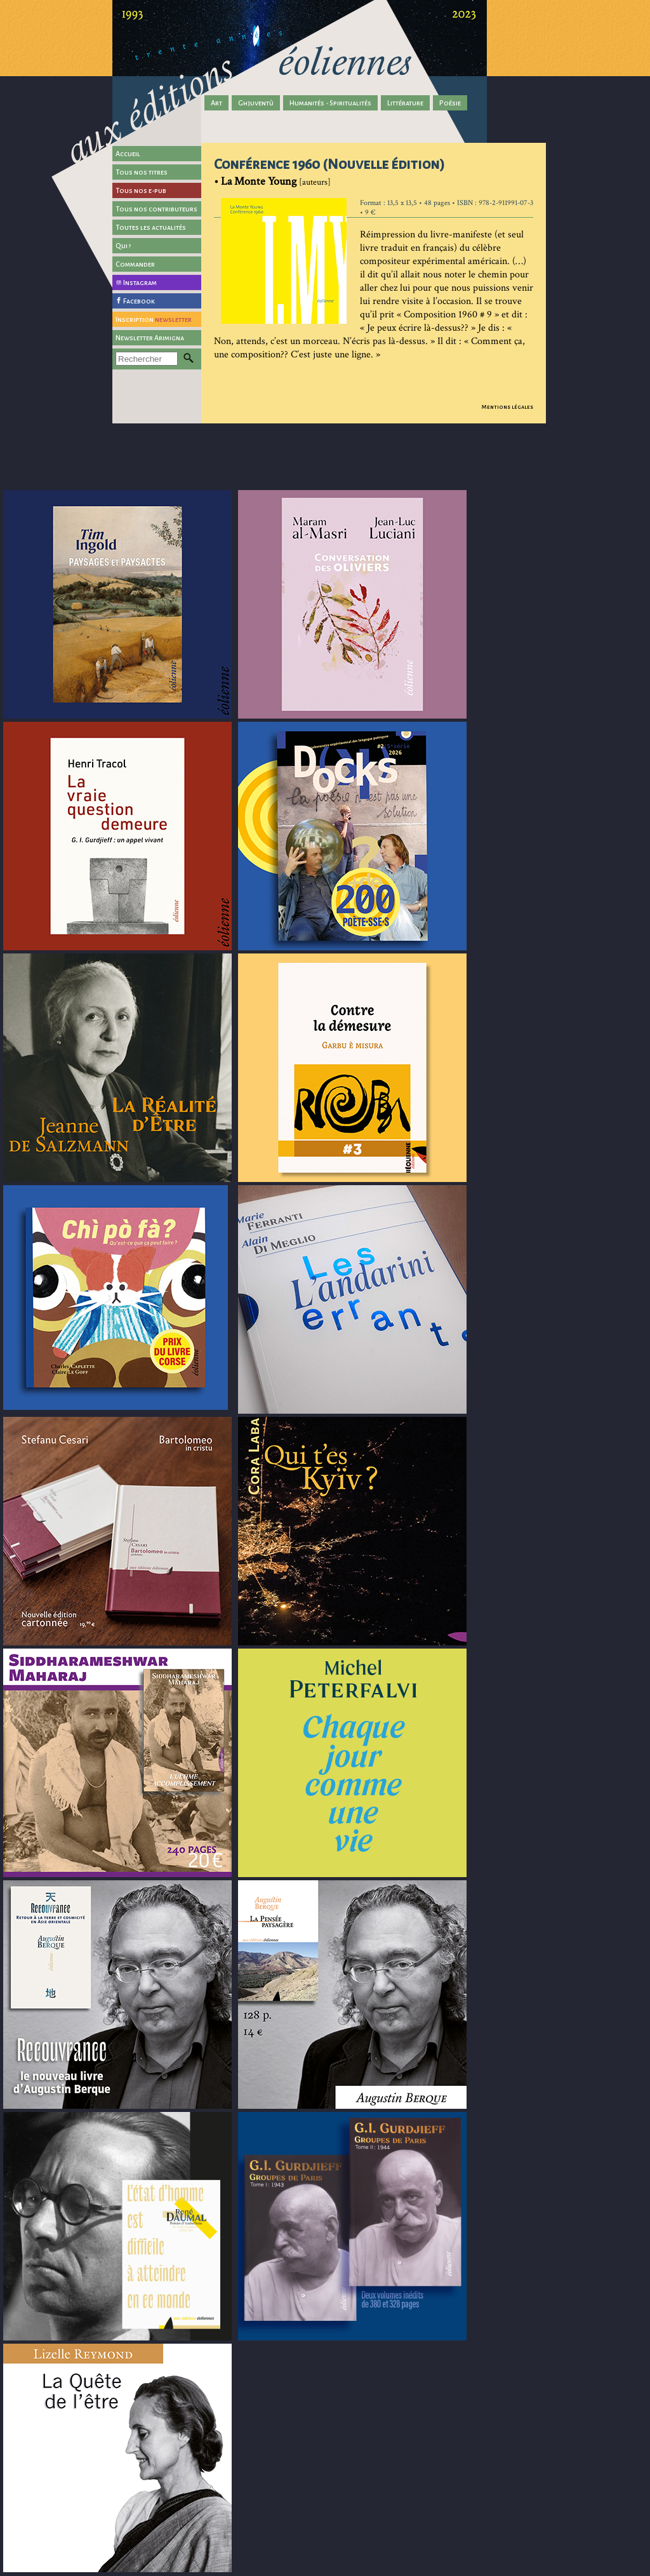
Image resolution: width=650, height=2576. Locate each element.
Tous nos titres (142, 172)
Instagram (140, 282)
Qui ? (123, 245)
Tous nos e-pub (141, 190)
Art (216, 103)
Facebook (139, 301)
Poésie (450, 103)
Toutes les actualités (151, 227)
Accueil (128, 153)
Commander (135, 264)
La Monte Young (258, 181)
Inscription (154, 319)
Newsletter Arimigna (150, 338)
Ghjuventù (256, 103)
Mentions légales (507, 407)
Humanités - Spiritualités (330, 103)
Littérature (405, 103)
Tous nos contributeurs (156, 209)
